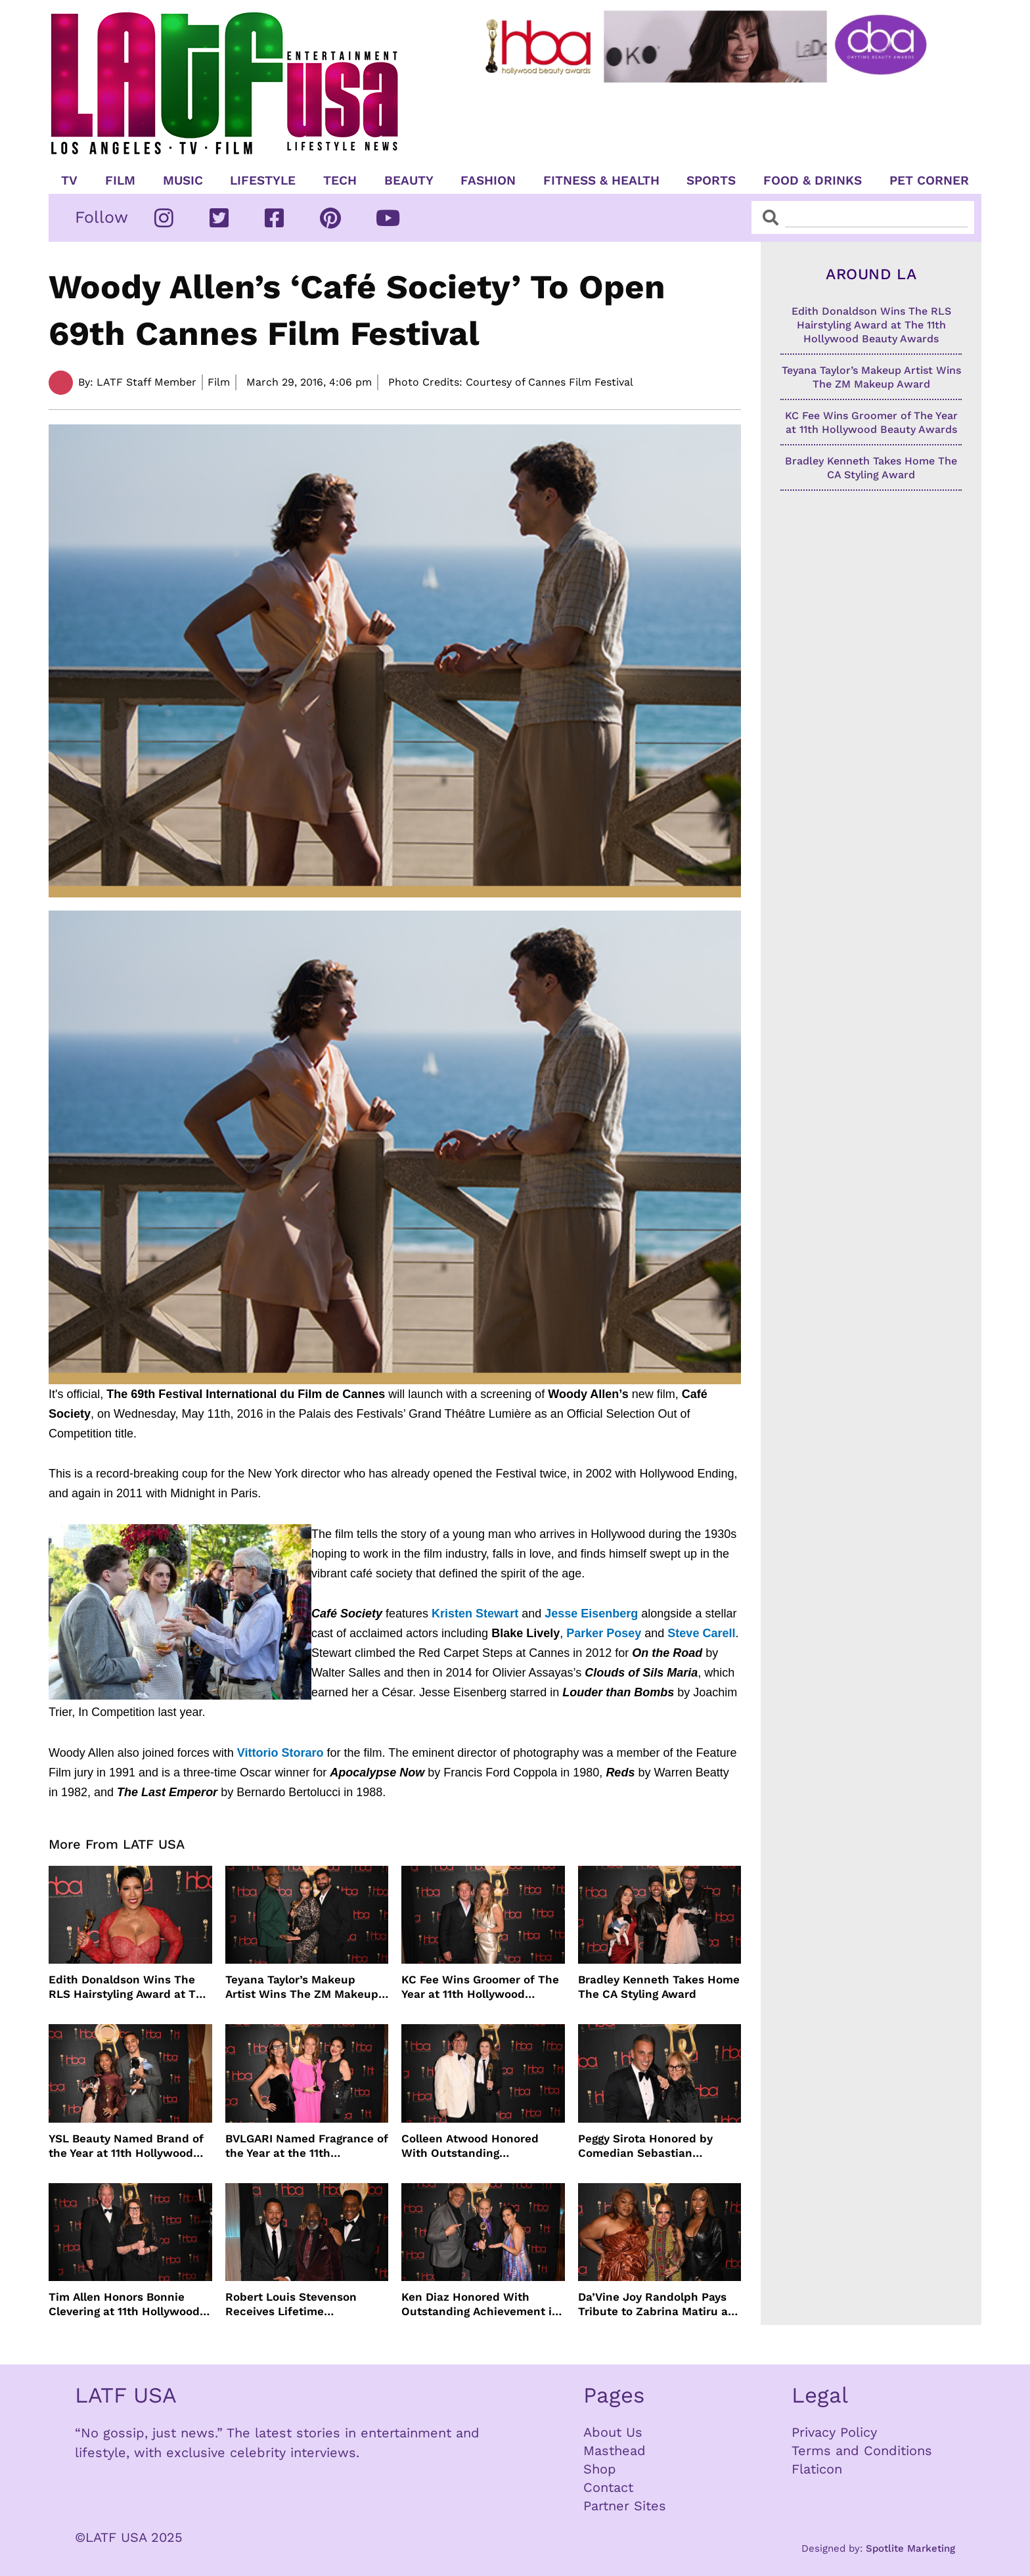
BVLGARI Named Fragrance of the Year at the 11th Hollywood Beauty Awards (306, 2146)
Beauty (409, 180)
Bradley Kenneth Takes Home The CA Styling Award (659, 1986)
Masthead (614, 2450)
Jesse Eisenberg (591, 1613)
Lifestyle (263, 180)
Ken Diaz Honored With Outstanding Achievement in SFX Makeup (480, 2304)
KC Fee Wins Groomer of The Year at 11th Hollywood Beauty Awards (480, 1987)
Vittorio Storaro (280, 1752)
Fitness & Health (601, 180)
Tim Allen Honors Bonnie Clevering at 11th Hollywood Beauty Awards (124, 2304)
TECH (340, 180)
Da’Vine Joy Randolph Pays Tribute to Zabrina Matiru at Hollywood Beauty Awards (655, 2304)
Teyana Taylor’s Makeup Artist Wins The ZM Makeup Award (301, 1987)
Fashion (488, 180)
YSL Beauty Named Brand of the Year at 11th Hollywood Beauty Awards (126, 2146)
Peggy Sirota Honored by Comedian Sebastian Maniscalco (645, 2146)
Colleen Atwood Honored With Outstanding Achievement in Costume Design (470, 2146)
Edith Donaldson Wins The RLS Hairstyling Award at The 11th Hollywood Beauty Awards (129, 1987)
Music (183, 180)
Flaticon (817, 2469)
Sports (711, 180)
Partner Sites (624, 2506)
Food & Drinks (812, 180)
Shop (599, 2469)
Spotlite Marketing (910, 2548)
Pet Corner (929, 180)
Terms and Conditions (862, 2450)
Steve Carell (701, 1633)
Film (120, 180)
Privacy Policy (834, 2432)
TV (69, 180)
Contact (608, 2487)
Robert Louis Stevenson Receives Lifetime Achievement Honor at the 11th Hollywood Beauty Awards (297, 2304)
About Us (612, 2432)
